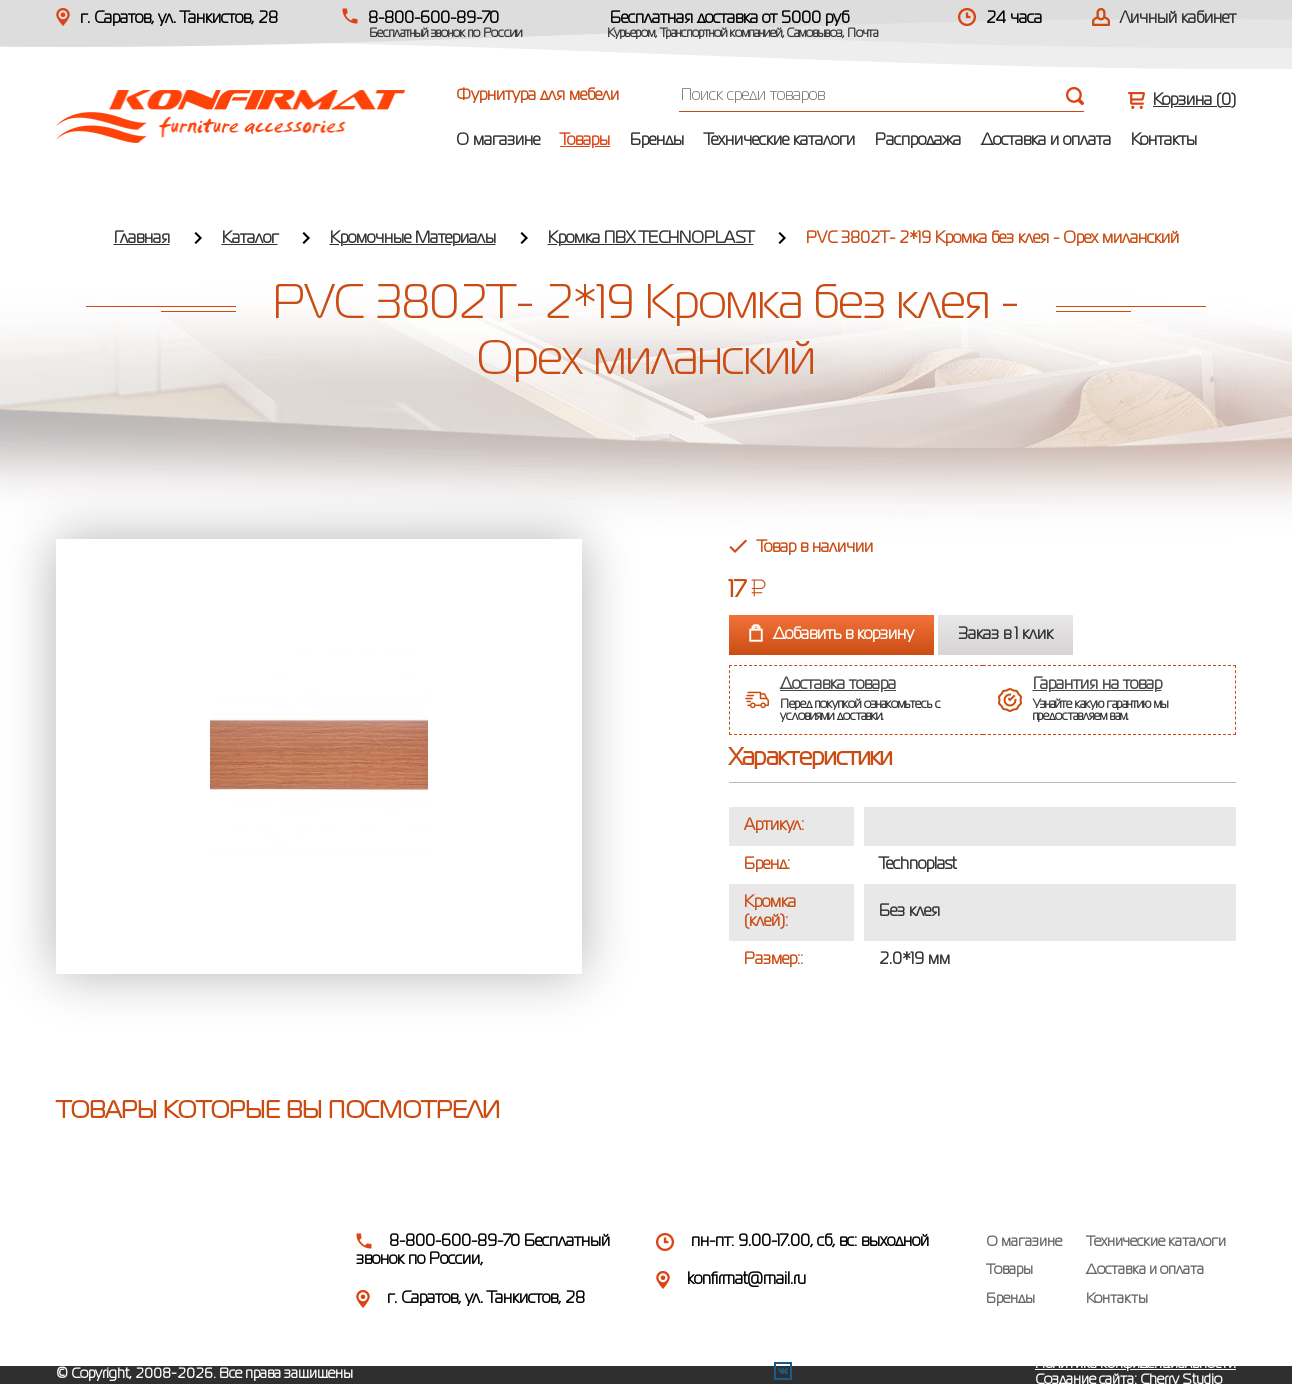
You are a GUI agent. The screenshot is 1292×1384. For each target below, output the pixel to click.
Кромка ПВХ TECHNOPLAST (651, 239)
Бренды (657, 141)
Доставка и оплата (1046, 141)
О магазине (498, 141)
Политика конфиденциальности (1135, 1364)
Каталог (250, 239)
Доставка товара (838, 685)
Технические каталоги (779, 141)
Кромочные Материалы (413, 239)
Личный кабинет (1178, 19)
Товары (585, 141)
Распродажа (918, 141)
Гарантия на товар (1097, 685)
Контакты (1164, 141)
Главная (142, 239)
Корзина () (1194, 101)
